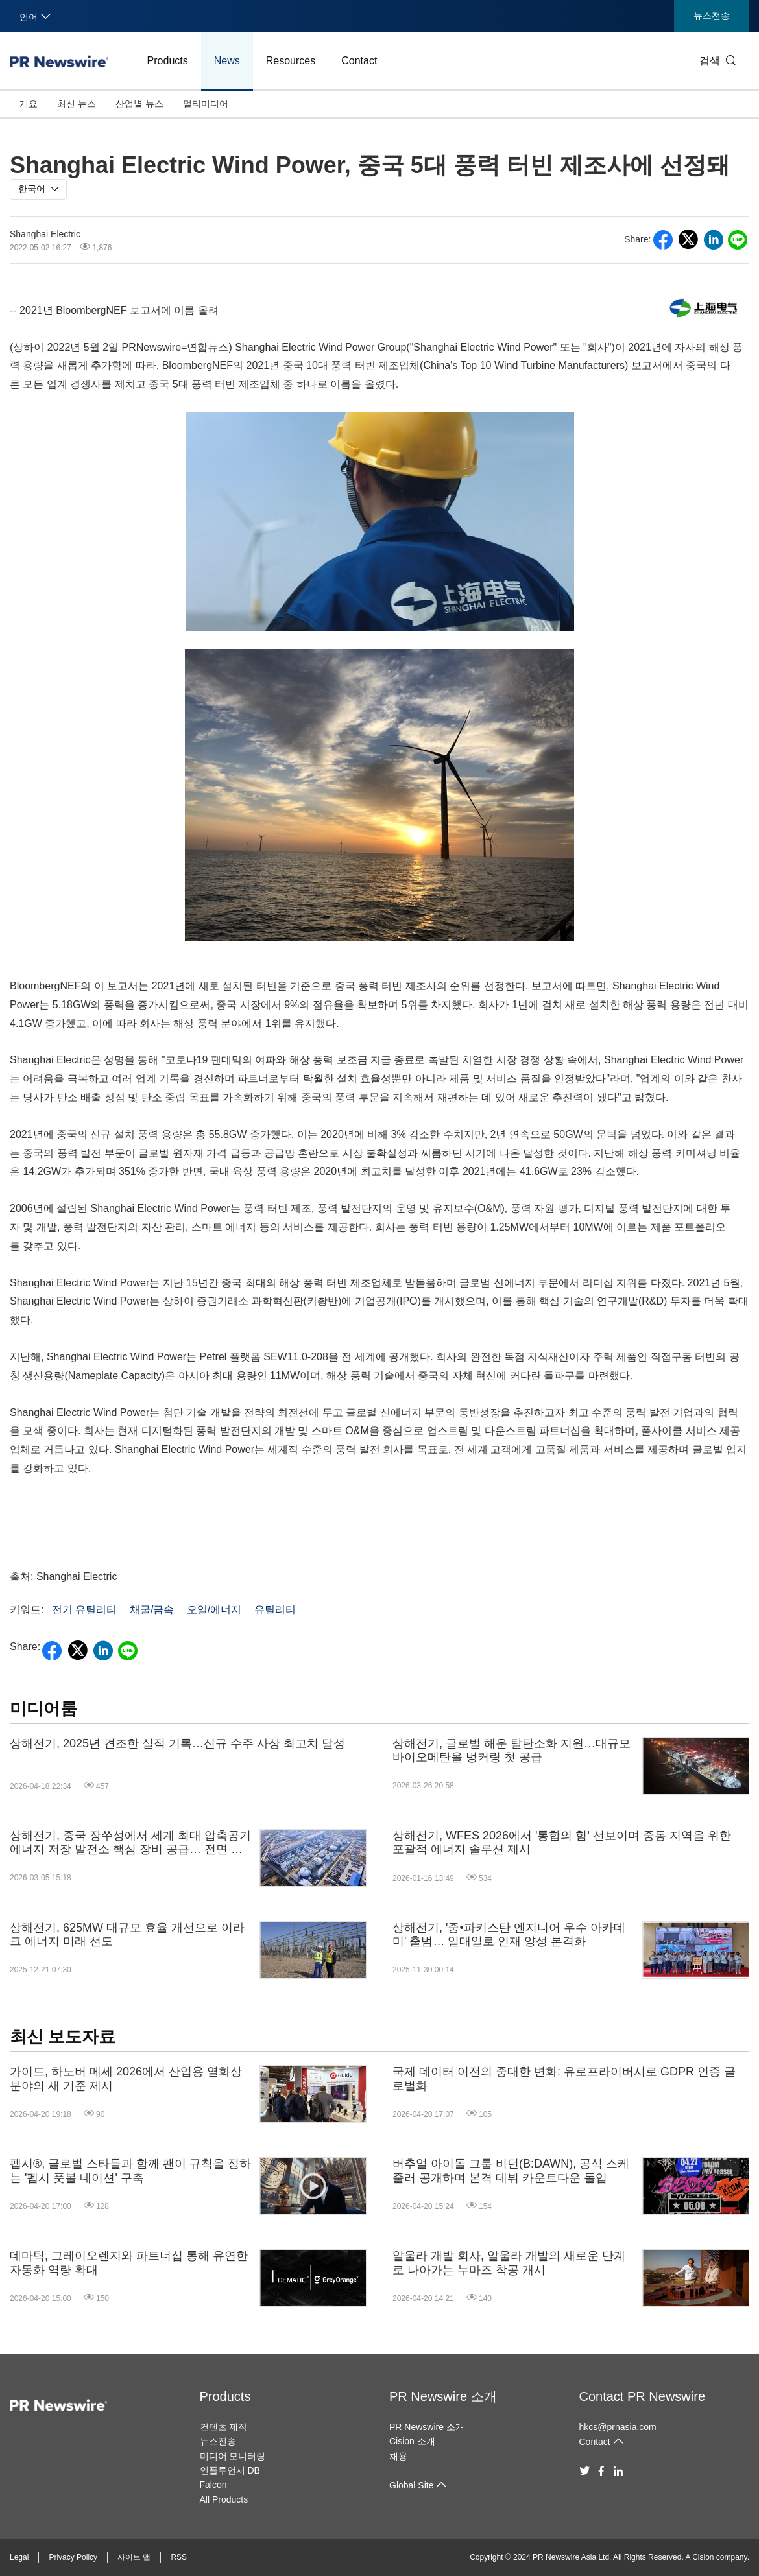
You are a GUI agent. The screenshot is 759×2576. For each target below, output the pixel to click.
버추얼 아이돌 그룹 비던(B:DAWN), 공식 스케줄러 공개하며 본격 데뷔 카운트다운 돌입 (510, 2170)
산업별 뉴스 (139, 104)
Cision (703, 2557)
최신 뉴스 (76, 104)
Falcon (213, 2484)
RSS (179, 2557)
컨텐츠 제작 (224, 2427)
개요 (28, 104)
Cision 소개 (412, 2441)
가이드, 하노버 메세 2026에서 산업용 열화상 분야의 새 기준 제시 (126, 2078)
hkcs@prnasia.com (618, 2427)
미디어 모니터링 (233, 2456)
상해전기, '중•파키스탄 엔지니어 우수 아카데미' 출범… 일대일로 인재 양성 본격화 (508, 1934)
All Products (224, 2499)
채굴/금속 (152, 1609)
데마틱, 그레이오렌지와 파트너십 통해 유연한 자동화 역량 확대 (129, 2262)
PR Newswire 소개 (443, 2396)
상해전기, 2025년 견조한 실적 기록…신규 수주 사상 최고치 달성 (177, 1743)
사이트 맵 (134, 2557)
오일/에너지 (214, 1609)
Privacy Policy (73, 2557)
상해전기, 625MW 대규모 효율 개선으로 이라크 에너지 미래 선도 (127, 1934)
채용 (398, 2456)
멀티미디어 (205, 104)
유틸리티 (275, 1609)
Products (167, 60)
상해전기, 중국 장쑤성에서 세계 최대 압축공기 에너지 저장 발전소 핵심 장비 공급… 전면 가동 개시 (130, 1843)
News (227, 60)
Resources (290, 60)
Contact (359, 60)
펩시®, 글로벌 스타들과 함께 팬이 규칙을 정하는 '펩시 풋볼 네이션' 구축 (130, 2170)
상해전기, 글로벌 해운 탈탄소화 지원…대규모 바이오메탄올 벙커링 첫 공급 (511, 1750)
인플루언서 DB (230, 2470)
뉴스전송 (711, 15)
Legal (19, 2557)
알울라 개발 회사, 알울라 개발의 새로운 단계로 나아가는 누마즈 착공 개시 (508, 2262)
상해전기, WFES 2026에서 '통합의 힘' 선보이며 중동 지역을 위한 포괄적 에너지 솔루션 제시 (561, 1842)
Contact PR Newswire (642, 2396)
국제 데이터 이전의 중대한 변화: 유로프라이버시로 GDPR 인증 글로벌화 (564, 2078)
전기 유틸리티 (84, 1609)
